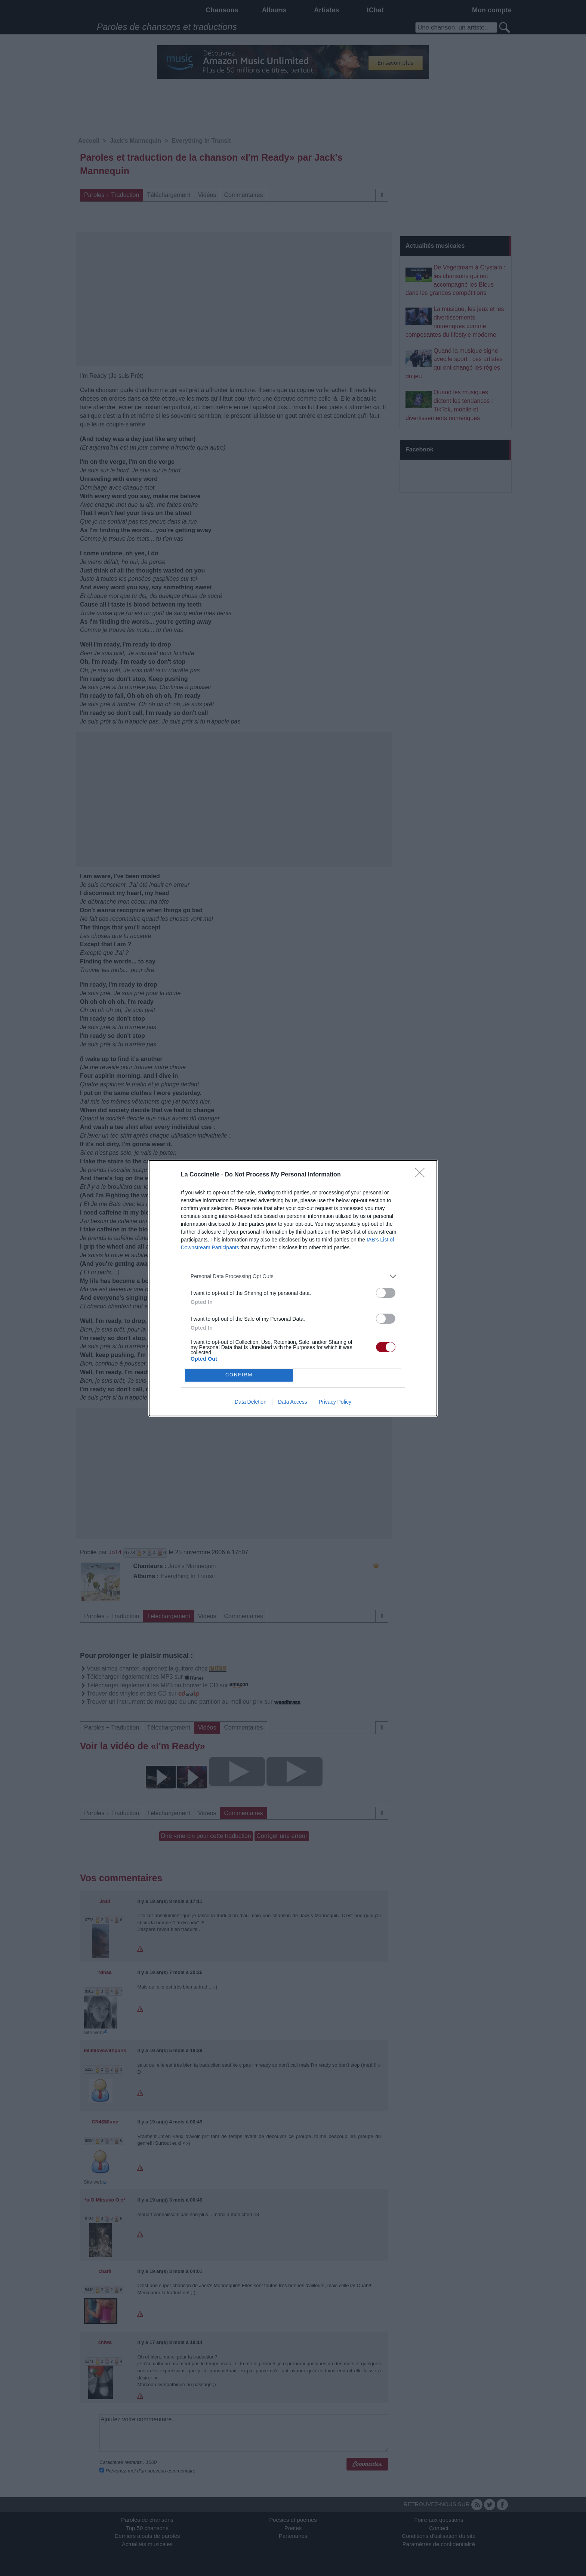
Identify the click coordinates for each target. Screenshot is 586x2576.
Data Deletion (250, 1402)
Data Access (292, 1402)
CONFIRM (239, 1375)
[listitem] (293, 1276)
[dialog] (293, 1288)
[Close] (422, 1175)
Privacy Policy (335, 1402)
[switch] (385, 1293)
